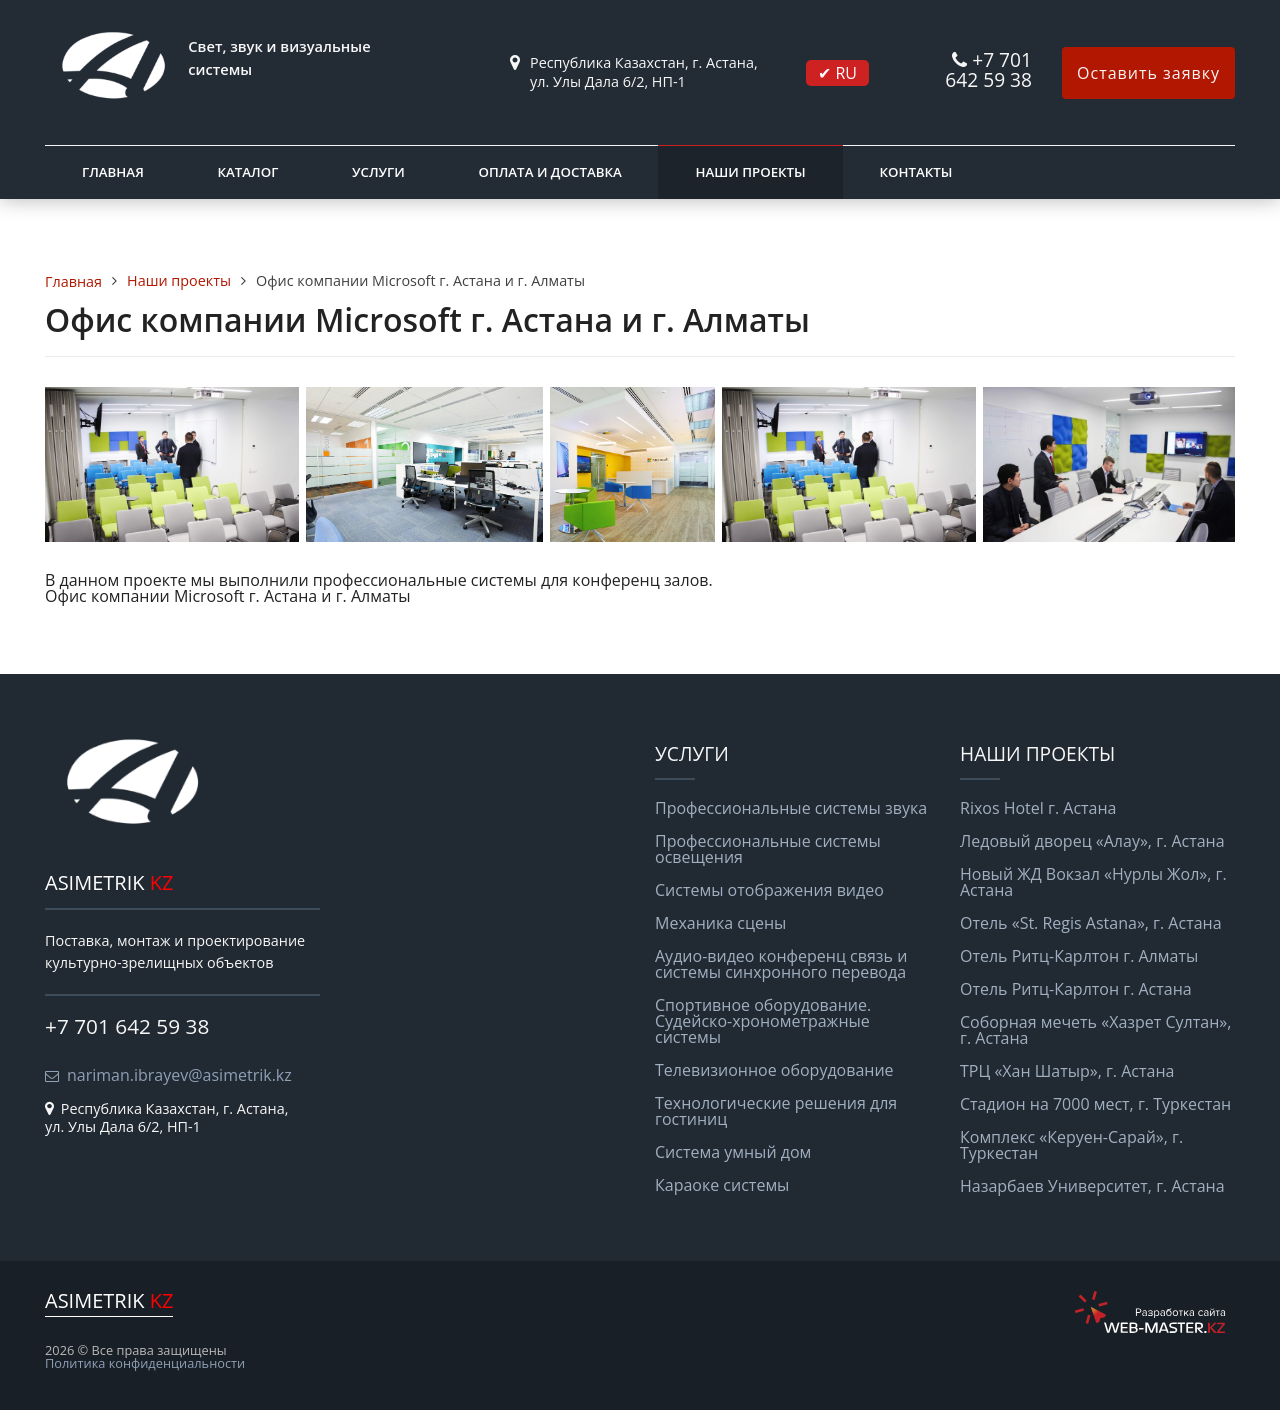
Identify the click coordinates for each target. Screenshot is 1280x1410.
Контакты (915, 172)
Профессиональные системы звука (791, 808)
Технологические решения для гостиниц (776, 1111)
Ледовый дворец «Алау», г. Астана (1092, 841)
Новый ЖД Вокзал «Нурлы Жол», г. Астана (1093, 882)
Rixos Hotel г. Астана (1038, 808)
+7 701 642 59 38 (988, 69)
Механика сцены (720, 923)
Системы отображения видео (769, 890)
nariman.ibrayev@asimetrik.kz (179, 1075)
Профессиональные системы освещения (768, 849)
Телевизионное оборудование (774, 1070)
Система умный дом (733, 1152)
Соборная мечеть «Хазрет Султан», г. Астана (1095, 1030)
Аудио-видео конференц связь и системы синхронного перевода (781, 964)
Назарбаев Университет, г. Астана (1092, 1186)
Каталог (247, 172)
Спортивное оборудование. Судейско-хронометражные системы (763, 1021)
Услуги (378, 172)
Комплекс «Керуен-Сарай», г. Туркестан (1071, 1145)
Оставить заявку (1148, 73)
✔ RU (837, 73)
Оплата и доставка (549, 172)
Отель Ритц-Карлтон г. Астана (1076, 989)
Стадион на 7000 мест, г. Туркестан (1095, 1104)
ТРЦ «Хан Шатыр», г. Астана (1067, 1071)
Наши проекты (750, 172)
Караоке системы (722, 1185)
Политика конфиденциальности (145, 1363)
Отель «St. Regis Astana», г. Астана (1091, 923)
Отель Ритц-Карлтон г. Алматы (1079, 956)
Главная (113, 172)
